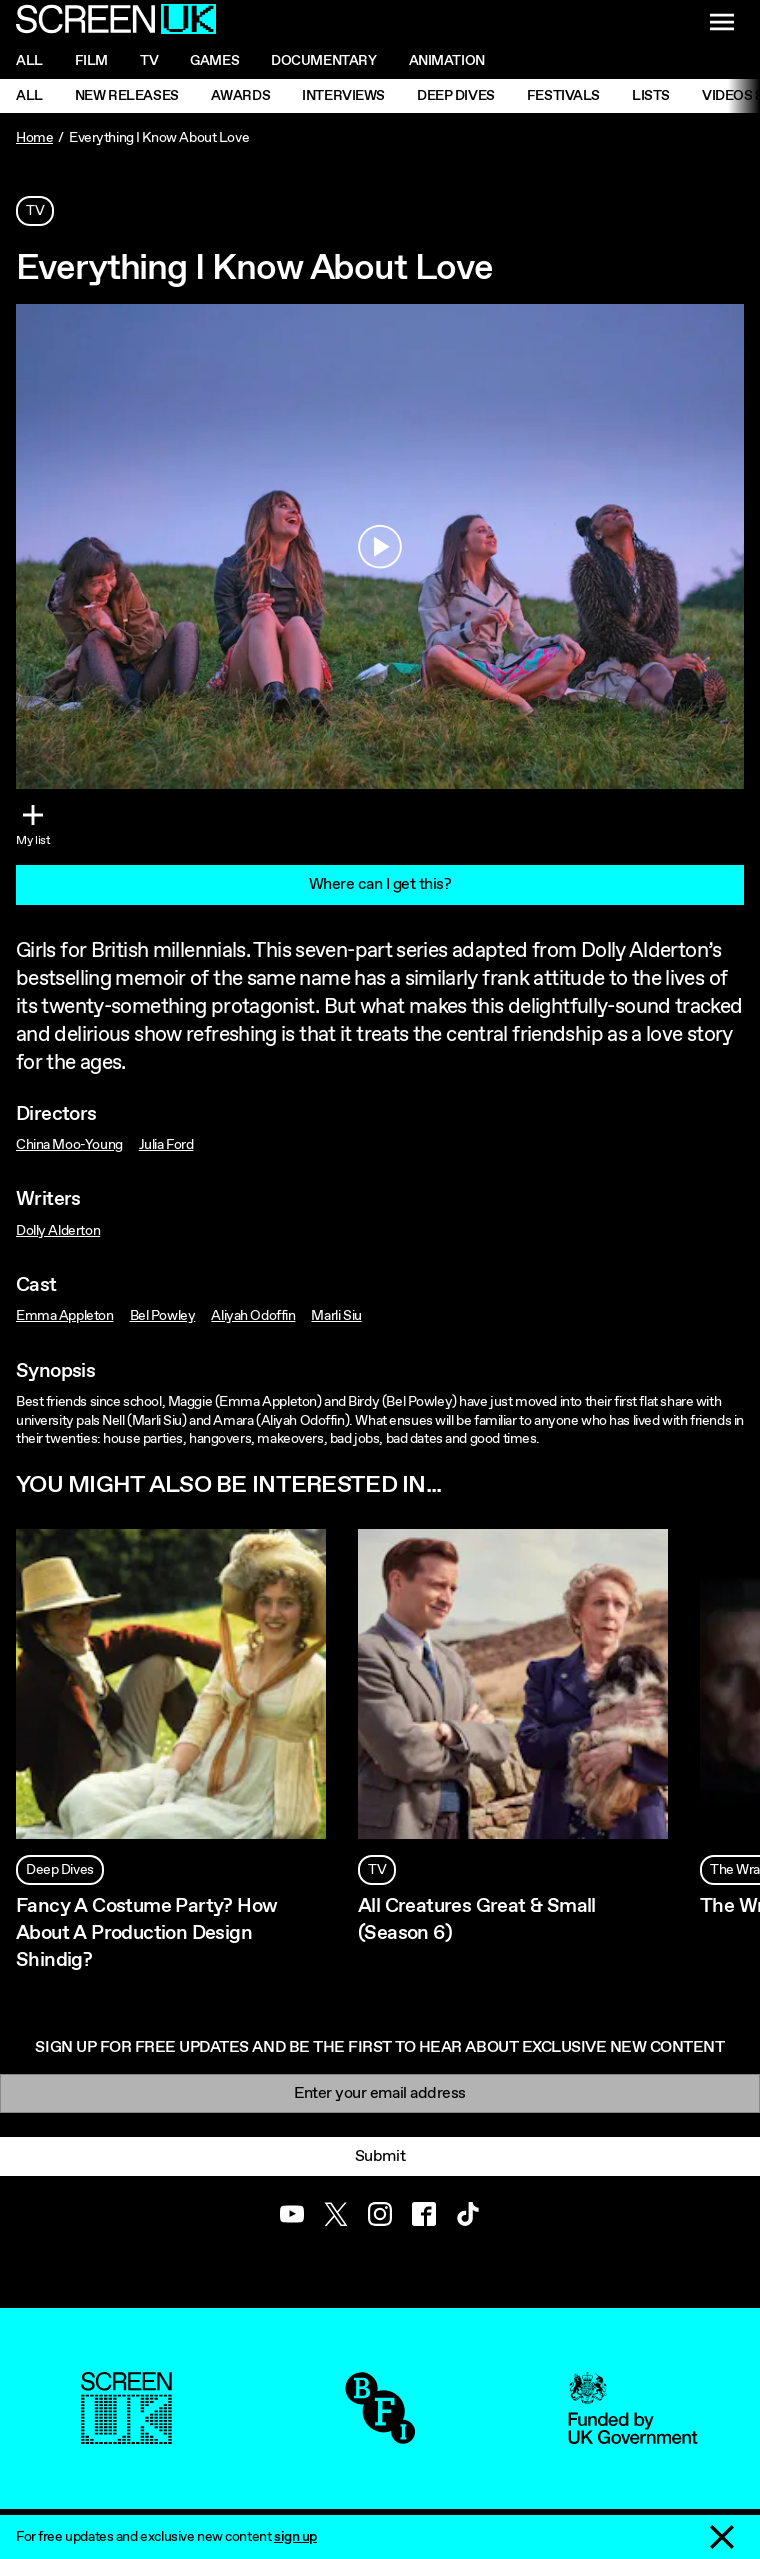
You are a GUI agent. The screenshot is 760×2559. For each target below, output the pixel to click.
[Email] (380, 2093)
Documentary (323, 61)
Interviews (343, 96)
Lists (651, 96)
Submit (380, 2156)
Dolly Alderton (58, 1231)
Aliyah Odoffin (253, 1316)
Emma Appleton (65, 1316)
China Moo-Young (69, 1145)
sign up (295, 2537)
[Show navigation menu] (722, 22)
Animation (447, 61)
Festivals (563, 96)
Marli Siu (336, 1316)
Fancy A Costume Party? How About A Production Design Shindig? (146, 1933)
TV (35, 211)
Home (34, 138)
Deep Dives (456, 96)
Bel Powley (163, 1316)
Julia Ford (166, 1145)
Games (214, 61)
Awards (240, 96)
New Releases (127, 96)
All (29, 61)
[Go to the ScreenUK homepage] (116, 22)
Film (91, 61)
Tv (149, 61)
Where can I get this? (380, 884)
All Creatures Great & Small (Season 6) (477, 1920)
